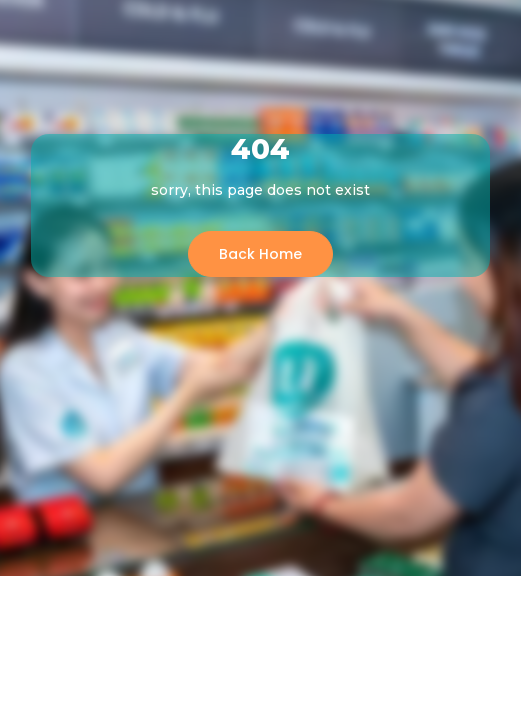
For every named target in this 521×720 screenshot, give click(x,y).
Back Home (260, 254)
